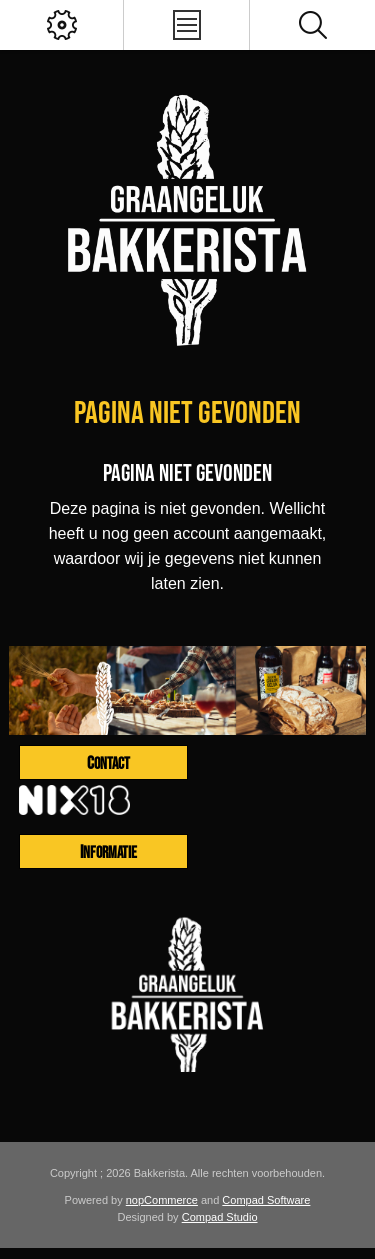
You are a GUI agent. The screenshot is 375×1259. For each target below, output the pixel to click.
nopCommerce (162, 1200)
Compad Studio (220, 1217)
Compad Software (266, 1200)
